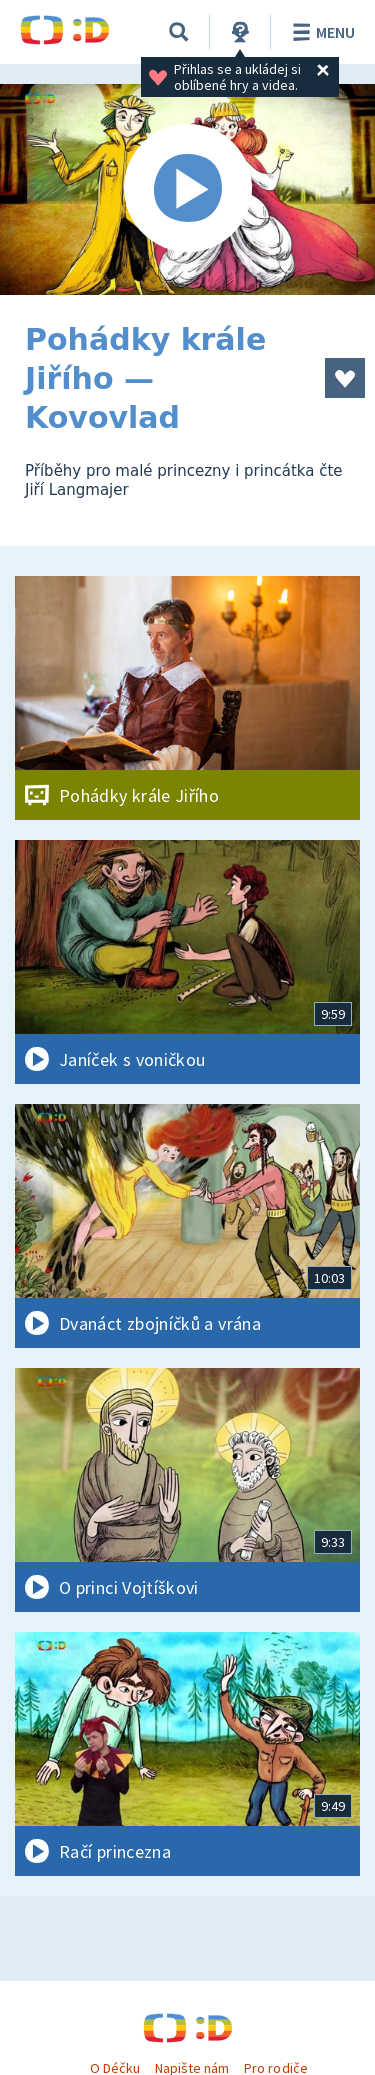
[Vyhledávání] (179, 32)
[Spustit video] (187, 189)
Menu (320, 32)
